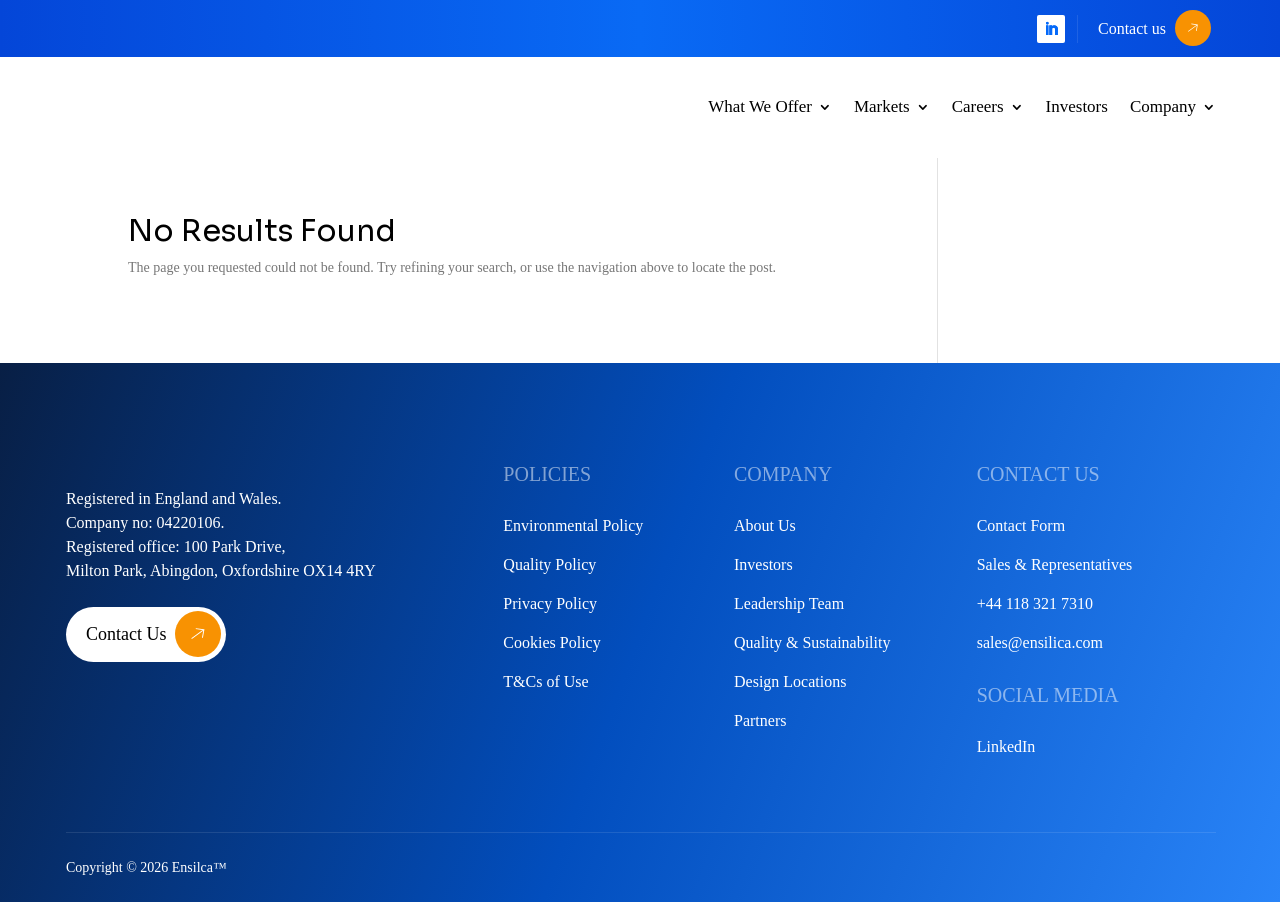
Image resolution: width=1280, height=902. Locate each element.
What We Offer (760, 106)
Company (1163, 106)
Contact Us (126, 634)
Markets (882, 106)
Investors (1077, 106)
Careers (978, 106)
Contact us (1132, 28)
